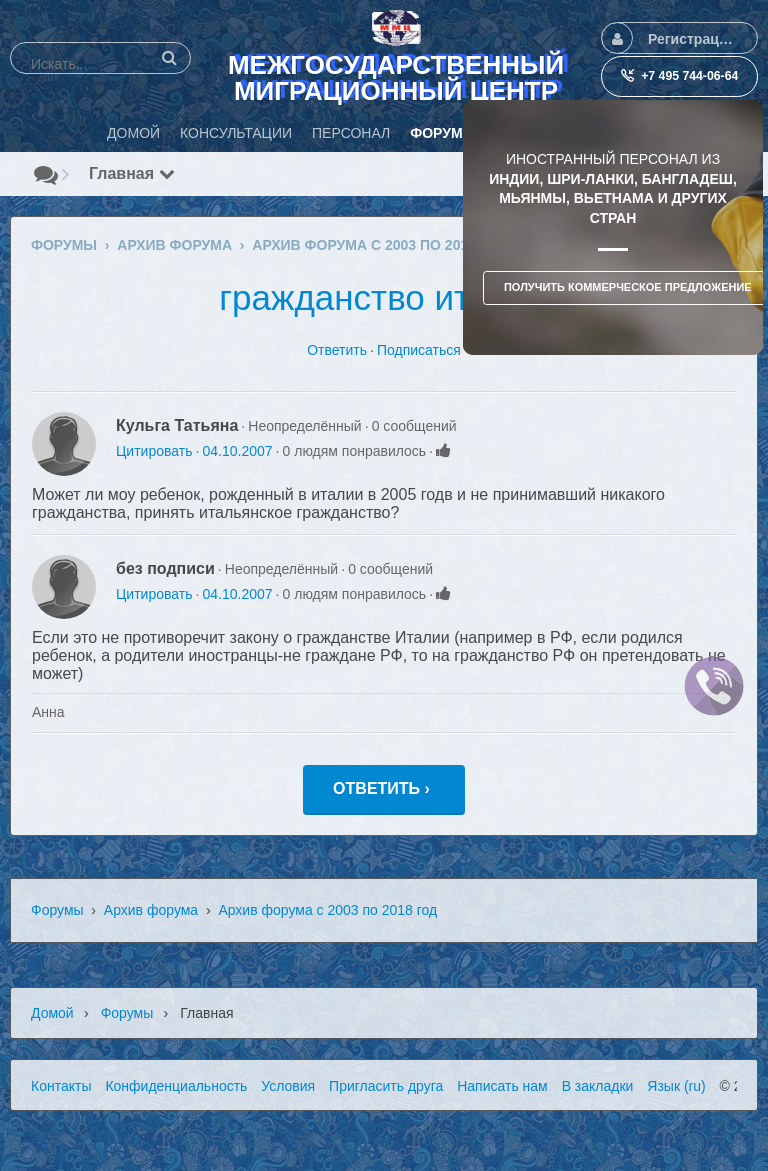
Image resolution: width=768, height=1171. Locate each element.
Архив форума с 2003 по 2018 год (327, 910)
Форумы (57, 910)
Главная (132, 173)
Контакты (61, 1086)
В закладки (598, 1086)
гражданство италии (383, 297)
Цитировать (154, 451)
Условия (288, 1086)
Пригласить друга (386, 1086)
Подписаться (419, 350)
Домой (52, 1013)
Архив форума (151, 910)
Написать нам (502, 1086)
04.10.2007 (237, 451)
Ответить (337, 350)
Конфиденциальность (176, 1086)
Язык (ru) (676, 1086)
